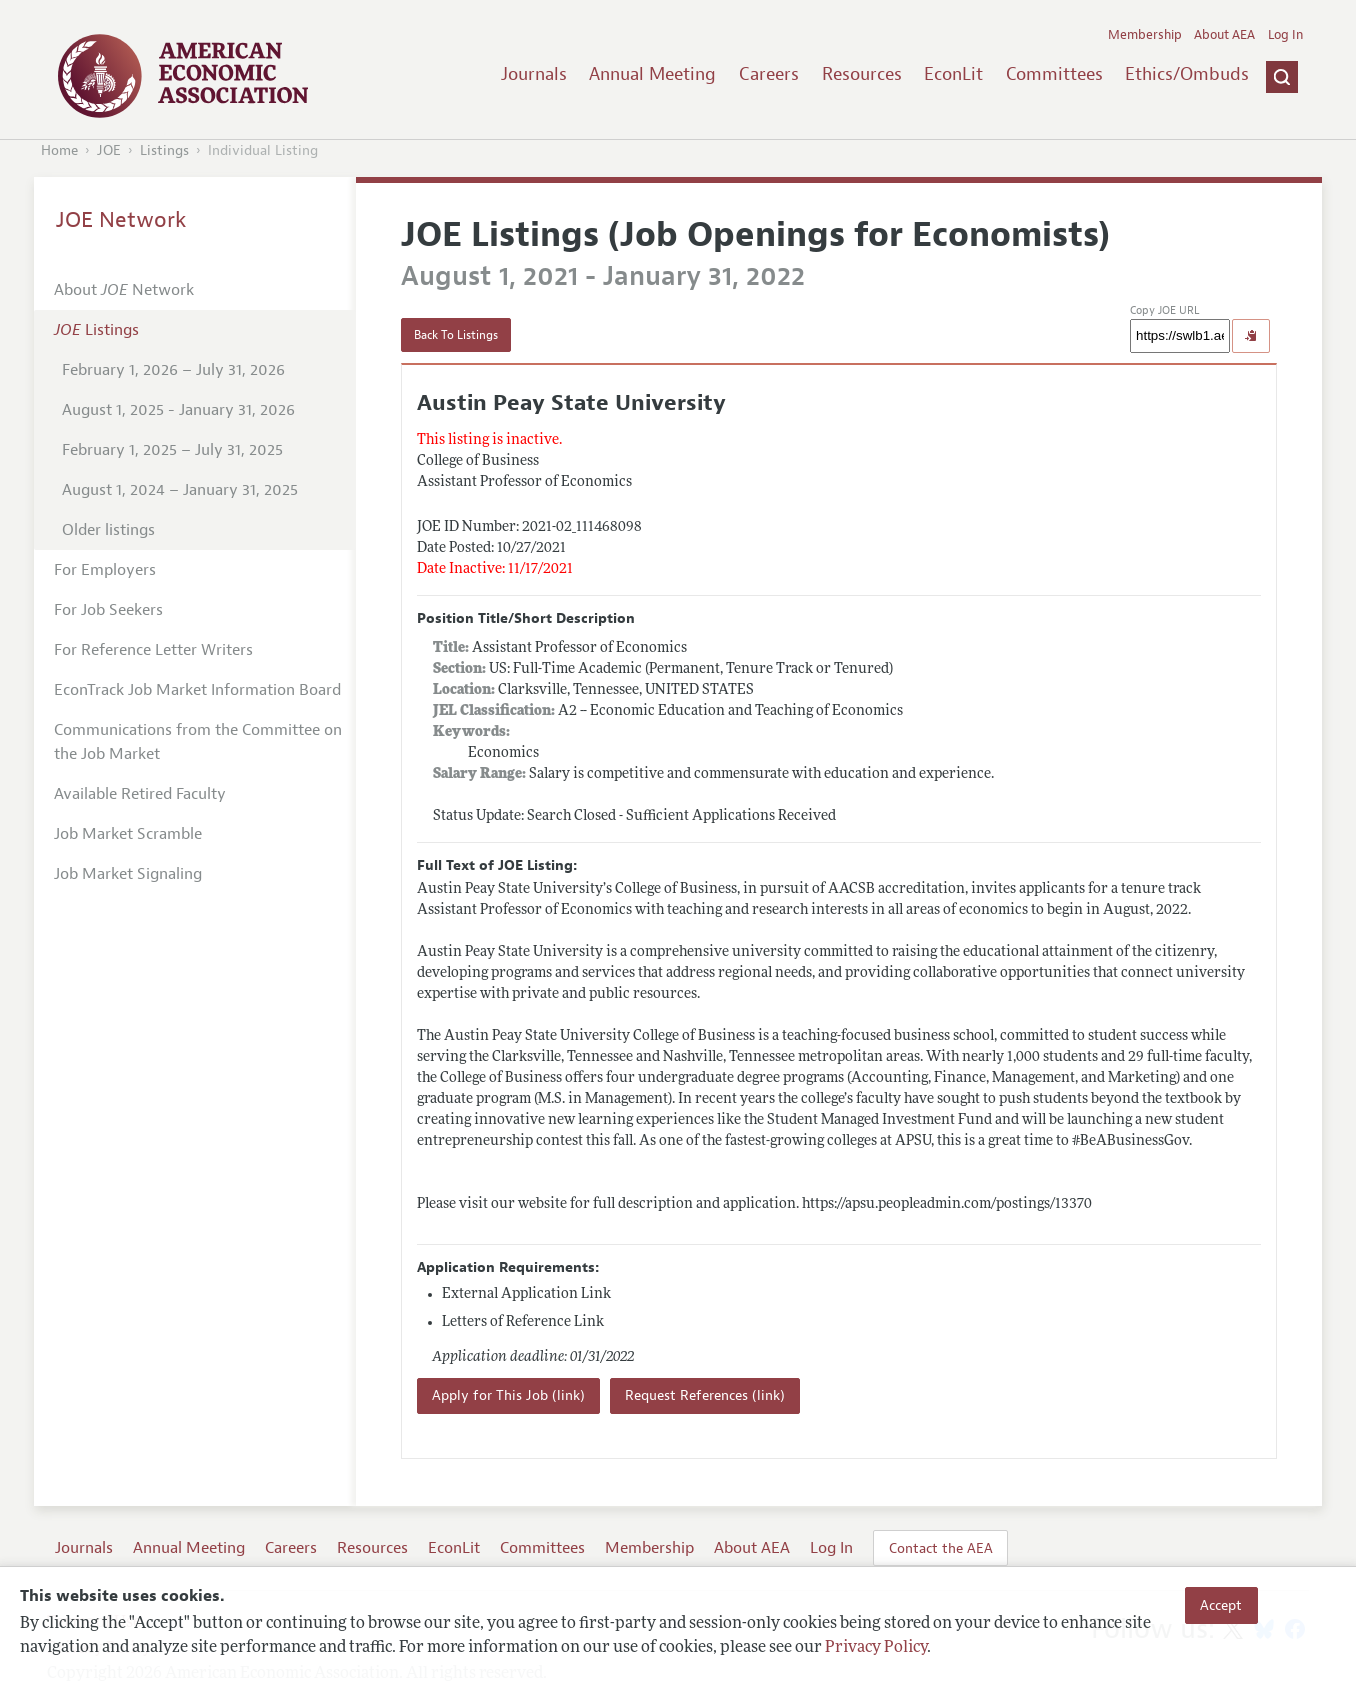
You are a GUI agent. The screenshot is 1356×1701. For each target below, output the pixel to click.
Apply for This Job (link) (508, 1395)
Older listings (108, 530)
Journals (534, 74)
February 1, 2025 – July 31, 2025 (172, 450)
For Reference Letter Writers (153, 650)
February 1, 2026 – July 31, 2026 (173, 370)
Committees (1054, 74)
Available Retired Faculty (140, 794)
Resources (862, 74)
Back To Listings (456, 335)
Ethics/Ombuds (1187, 74)
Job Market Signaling (128, 874)
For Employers (105, 570)
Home (59, 150)
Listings (164, 150)
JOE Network (121, 220)
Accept (1221, 1605)
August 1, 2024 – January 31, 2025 (180, 490)
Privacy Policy (876, 1648)
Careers (769, 74)
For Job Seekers (108, 610)
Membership (1145, 35)
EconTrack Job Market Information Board (197, 690)
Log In (1285, 35)
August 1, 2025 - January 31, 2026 (178, 410)
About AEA (1224, 35)
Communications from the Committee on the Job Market (198, 742)
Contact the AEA (941, 1548)
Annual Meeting (652, 74)
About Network (124, 290)
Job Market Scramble (128, 834)
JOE (109, 150)
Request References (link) (705, 1395)
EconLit (953, 74)
